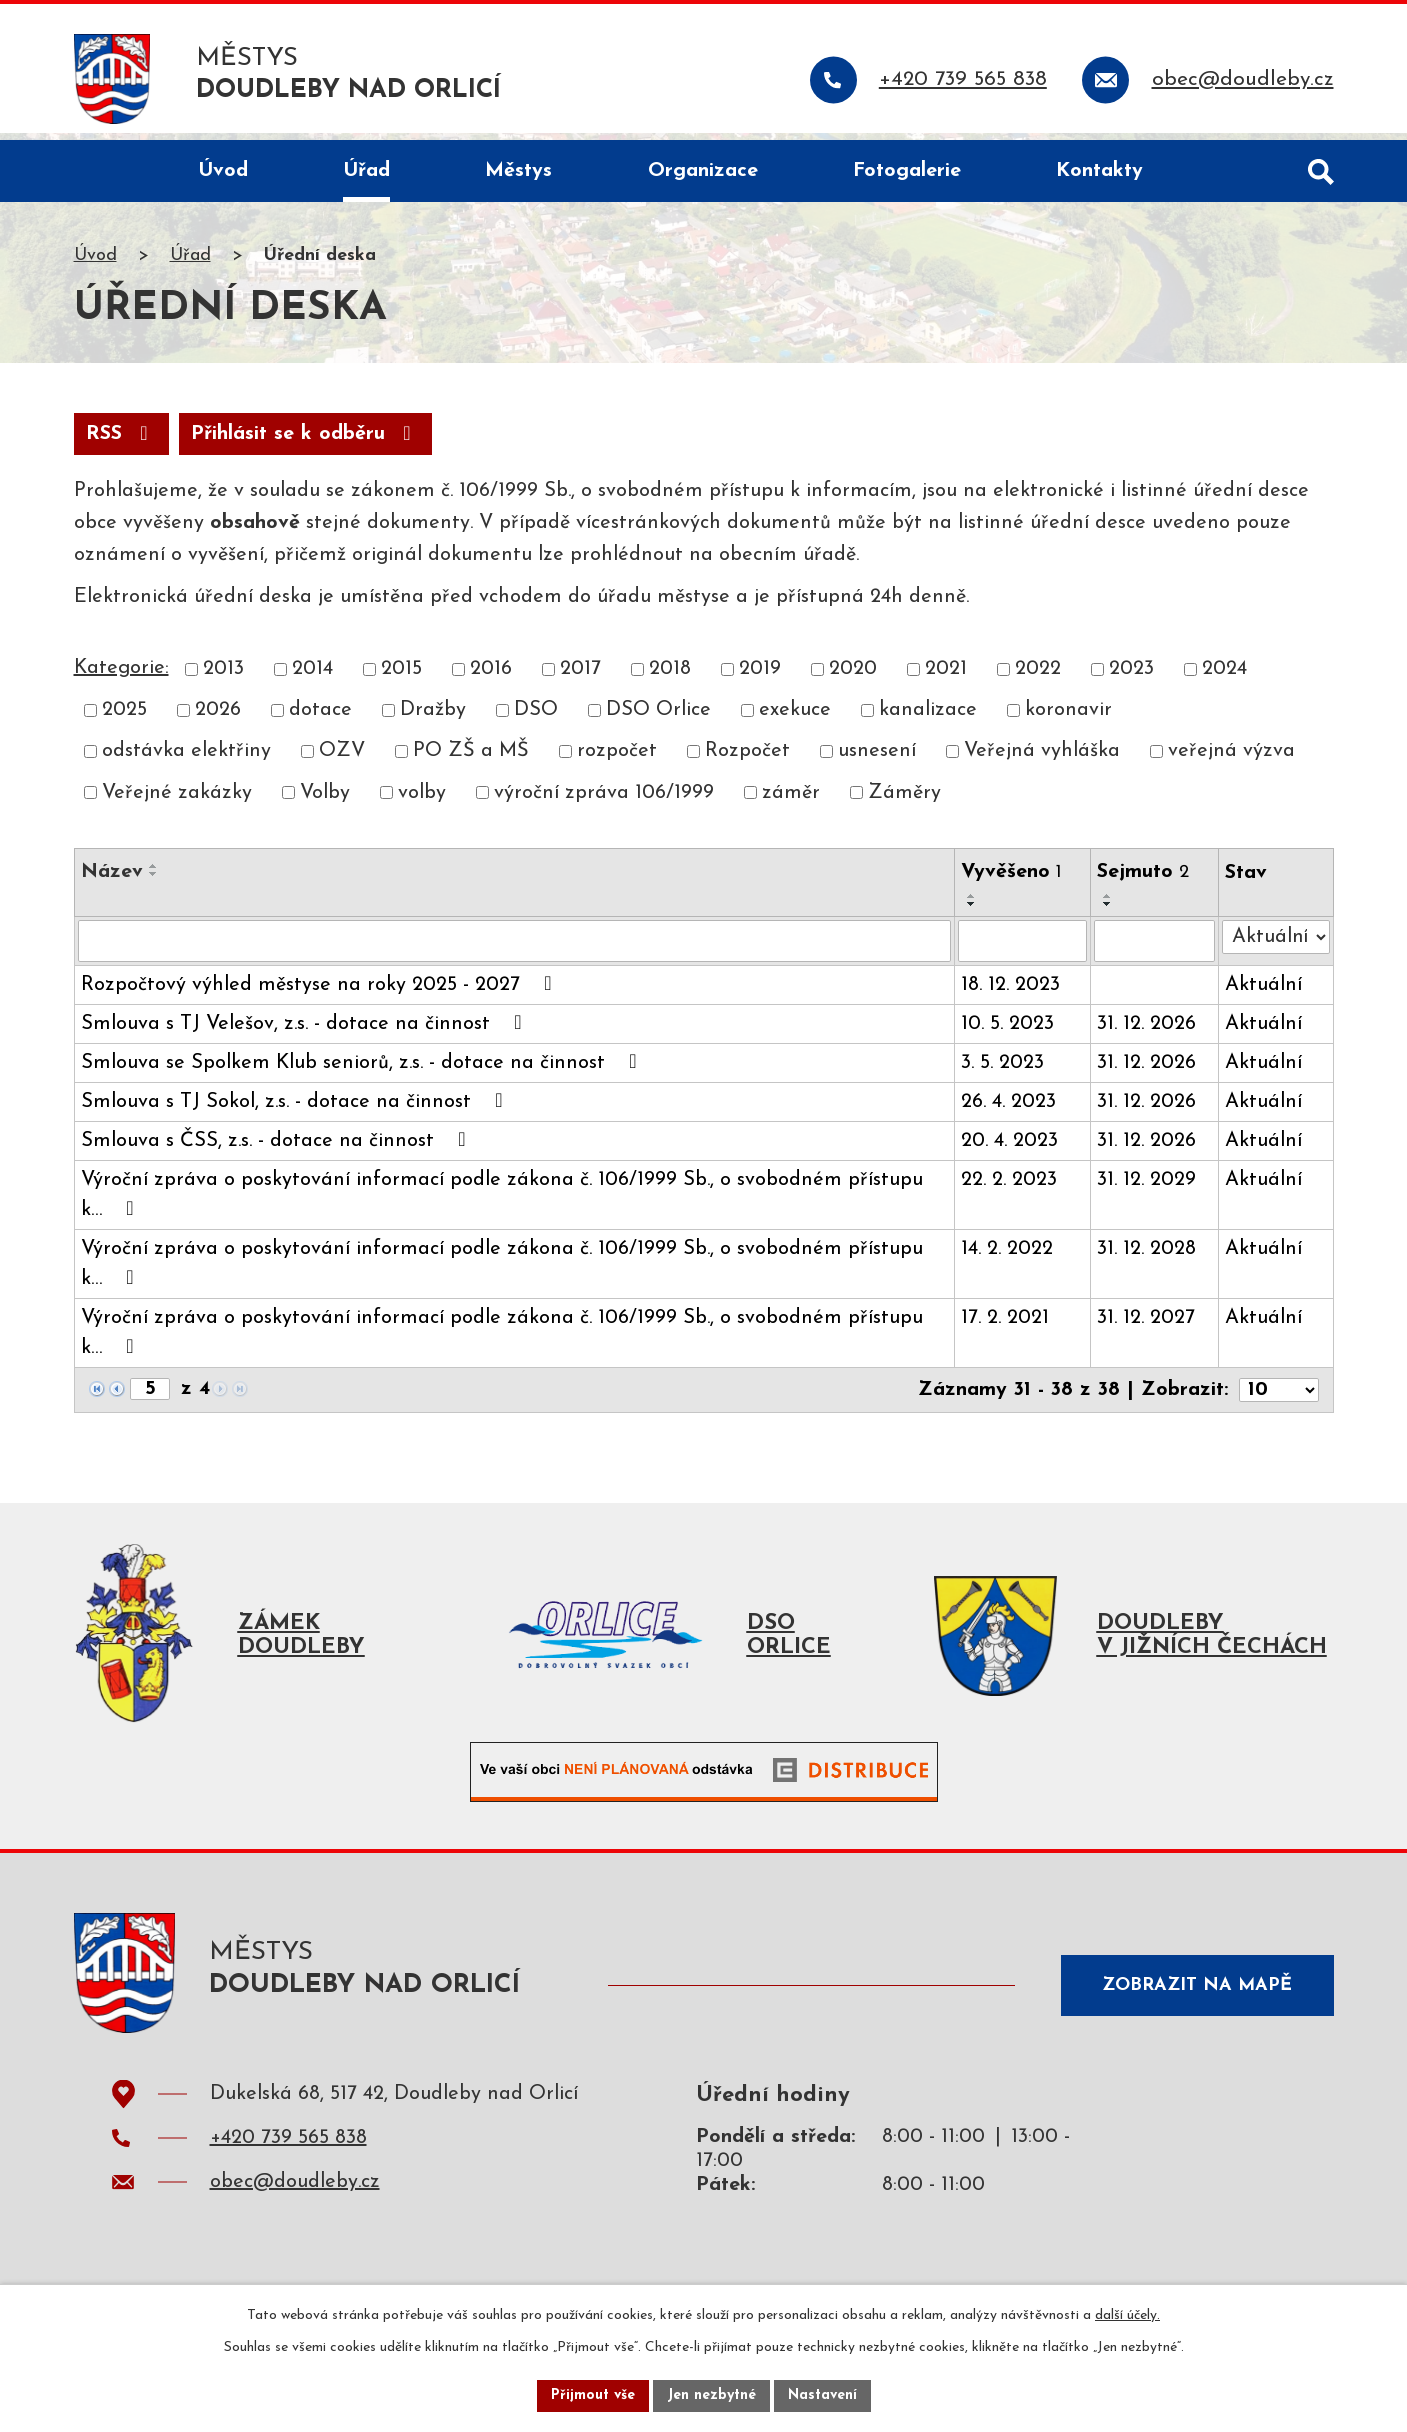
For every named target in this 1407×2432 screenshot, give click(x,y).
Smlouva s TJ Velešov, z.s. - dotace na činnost (306, 1031)
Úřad (190, 263)
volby (422, 801)
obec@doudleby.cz (295, 2196)
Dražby (433, 718)
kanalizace (928, 718)
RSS (121, 441)
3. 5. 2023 (1001, 1071)
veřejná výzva (1231, 760)
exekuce (795, 718)
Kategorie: (121, 676)
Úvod (95, 263)
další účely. (1127, 2315)
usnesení (877, 760)
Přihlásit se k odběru (305, 441)
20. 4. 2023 (1008, 1149)
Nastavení (822, 2395)
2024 (1224, 677)
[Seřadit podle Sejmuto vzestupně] (1108, 904)
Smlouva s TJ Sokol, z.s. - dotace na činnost (296, 1109)
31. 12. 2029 (1146, 1188)
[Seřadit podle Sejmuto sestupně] (1108, 912)
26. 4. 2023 (1007, 1110)
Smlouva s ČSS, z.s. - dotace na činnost (278, 1148)
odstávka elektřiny (186, 760)
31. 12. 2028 (1146, 1257)
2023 (1131, 677)
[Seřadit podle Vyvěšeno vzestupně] (971, 904)
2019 (760, 677)
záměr (791, 801)
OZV (342, 760)
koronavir (1068, 718)
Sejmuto (1143, 880)
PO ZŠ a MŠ (471, 760)
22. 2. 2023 (1008, 1188)
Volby (325, 801)
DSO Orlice (658, 718)
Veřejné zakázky (177, 801)
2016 (491, 677)
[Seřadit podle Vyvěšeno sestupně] (971, 912)
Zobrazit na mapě (1197, 1993)
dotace (320, 718)
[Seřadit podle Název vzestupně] (154, 874)
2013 (223, 677)
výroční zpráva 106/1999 (604, 801)
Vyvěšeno (1010, 880)
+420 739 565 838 (288, 2152)
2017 (580, 677)
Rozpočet (747, 760)
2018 (670, 677)
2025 (124, 718)
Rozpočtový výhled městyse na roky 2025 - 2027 (321, 992)
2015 (401, 677)
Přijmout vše (593, 2395)
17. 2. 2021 (1004, 1326)
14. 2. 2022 (1006, 1257)
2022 (1038, 677)
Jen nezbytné (711, 2395)
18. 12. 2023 (1009, 993)
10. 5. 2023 (1006, 1032)
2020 (853, 677)
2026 (218, 718)
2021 (946, 677)
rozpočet (617, 760)
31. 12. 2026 (1146, 1032)
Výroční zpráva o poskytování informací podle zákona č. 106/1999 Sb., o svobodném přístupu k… (502, 1203)
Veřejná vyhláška (1042, 760)
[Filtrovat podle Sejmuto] (1154, 949)
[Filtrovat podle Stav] (1276, 945)
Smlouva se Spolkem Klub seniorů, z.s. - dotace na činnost (363, 1070)
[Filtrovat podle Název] (514, 949)
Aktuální (1263, 993)
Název (112, 880)
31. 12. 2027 (1146, 1326)
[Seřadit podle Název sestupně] (154, 882)
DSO (536, 718)
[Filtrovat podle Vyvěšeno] (1022, 949)
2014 (312, 677)
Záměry (904, 801)
